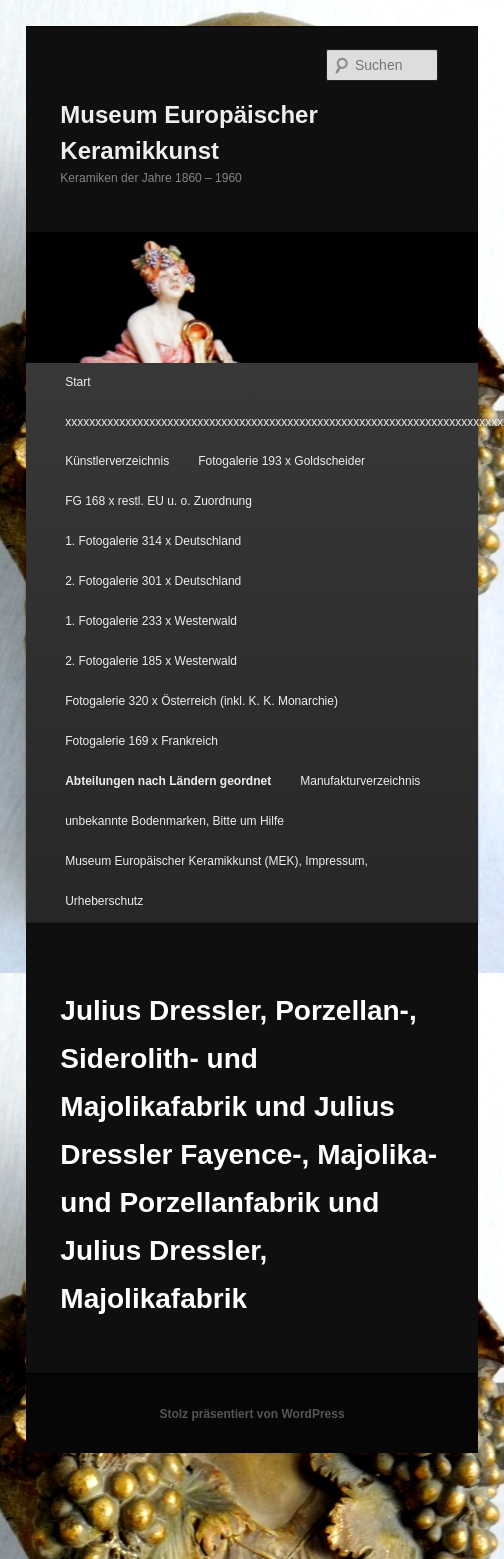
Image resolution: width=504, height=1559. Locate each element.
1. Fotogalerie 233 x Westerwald (151, 621)
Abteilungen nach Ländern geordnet (168, 781)
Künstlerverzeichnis (117, 461)
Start (77, 382)
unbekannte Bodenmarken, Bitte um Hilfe (174, 821)
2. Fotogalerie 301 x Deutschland (153, 581)
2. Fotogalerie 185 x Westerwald (151, 661)
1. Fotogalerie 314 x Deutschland (153, 541)
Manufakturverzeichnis (360, 781)
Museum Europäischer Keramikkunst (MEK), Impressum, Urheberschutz (216, 881)
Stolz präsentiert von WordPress (251, 1414)
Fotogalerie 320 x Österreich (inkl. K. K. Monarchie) (201, 701)
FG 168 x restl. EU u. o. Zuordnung (158, 501)
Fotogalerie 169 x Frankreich (141, 741)
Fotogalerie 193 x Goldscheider (281, 461)
